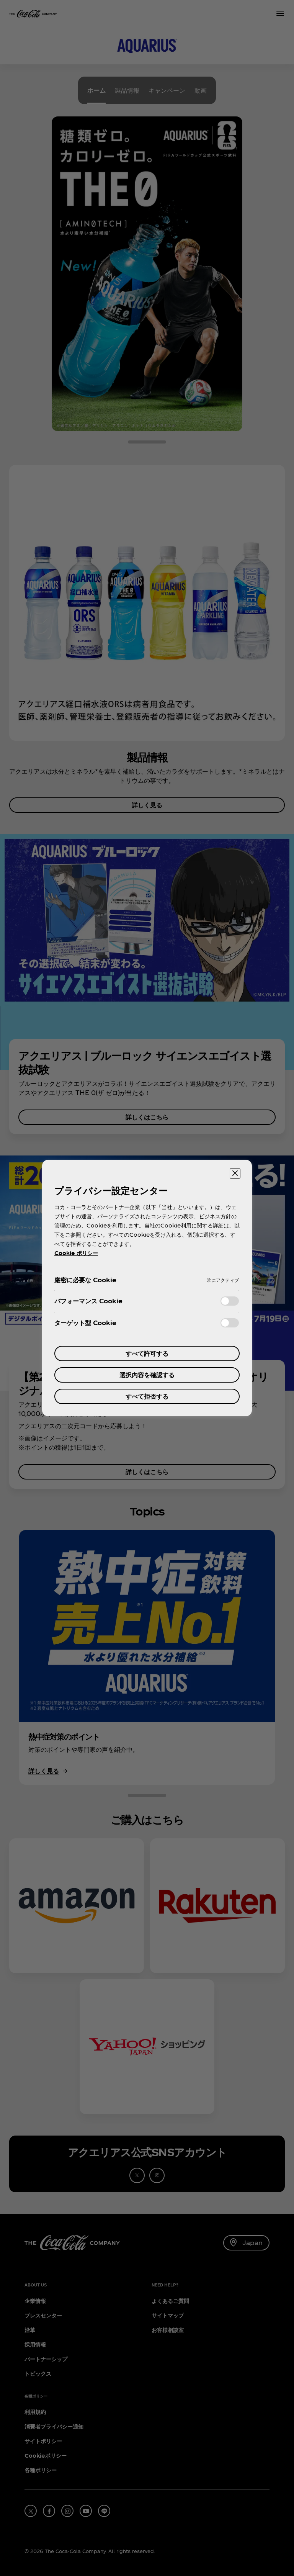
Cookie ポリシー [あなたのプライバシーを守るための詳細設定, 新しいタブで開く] (76, 1253)
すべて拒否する (147, 1396)
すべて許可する (147, 1353)
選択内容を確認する (147, 1374)
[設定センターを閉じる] (235, 1173)
